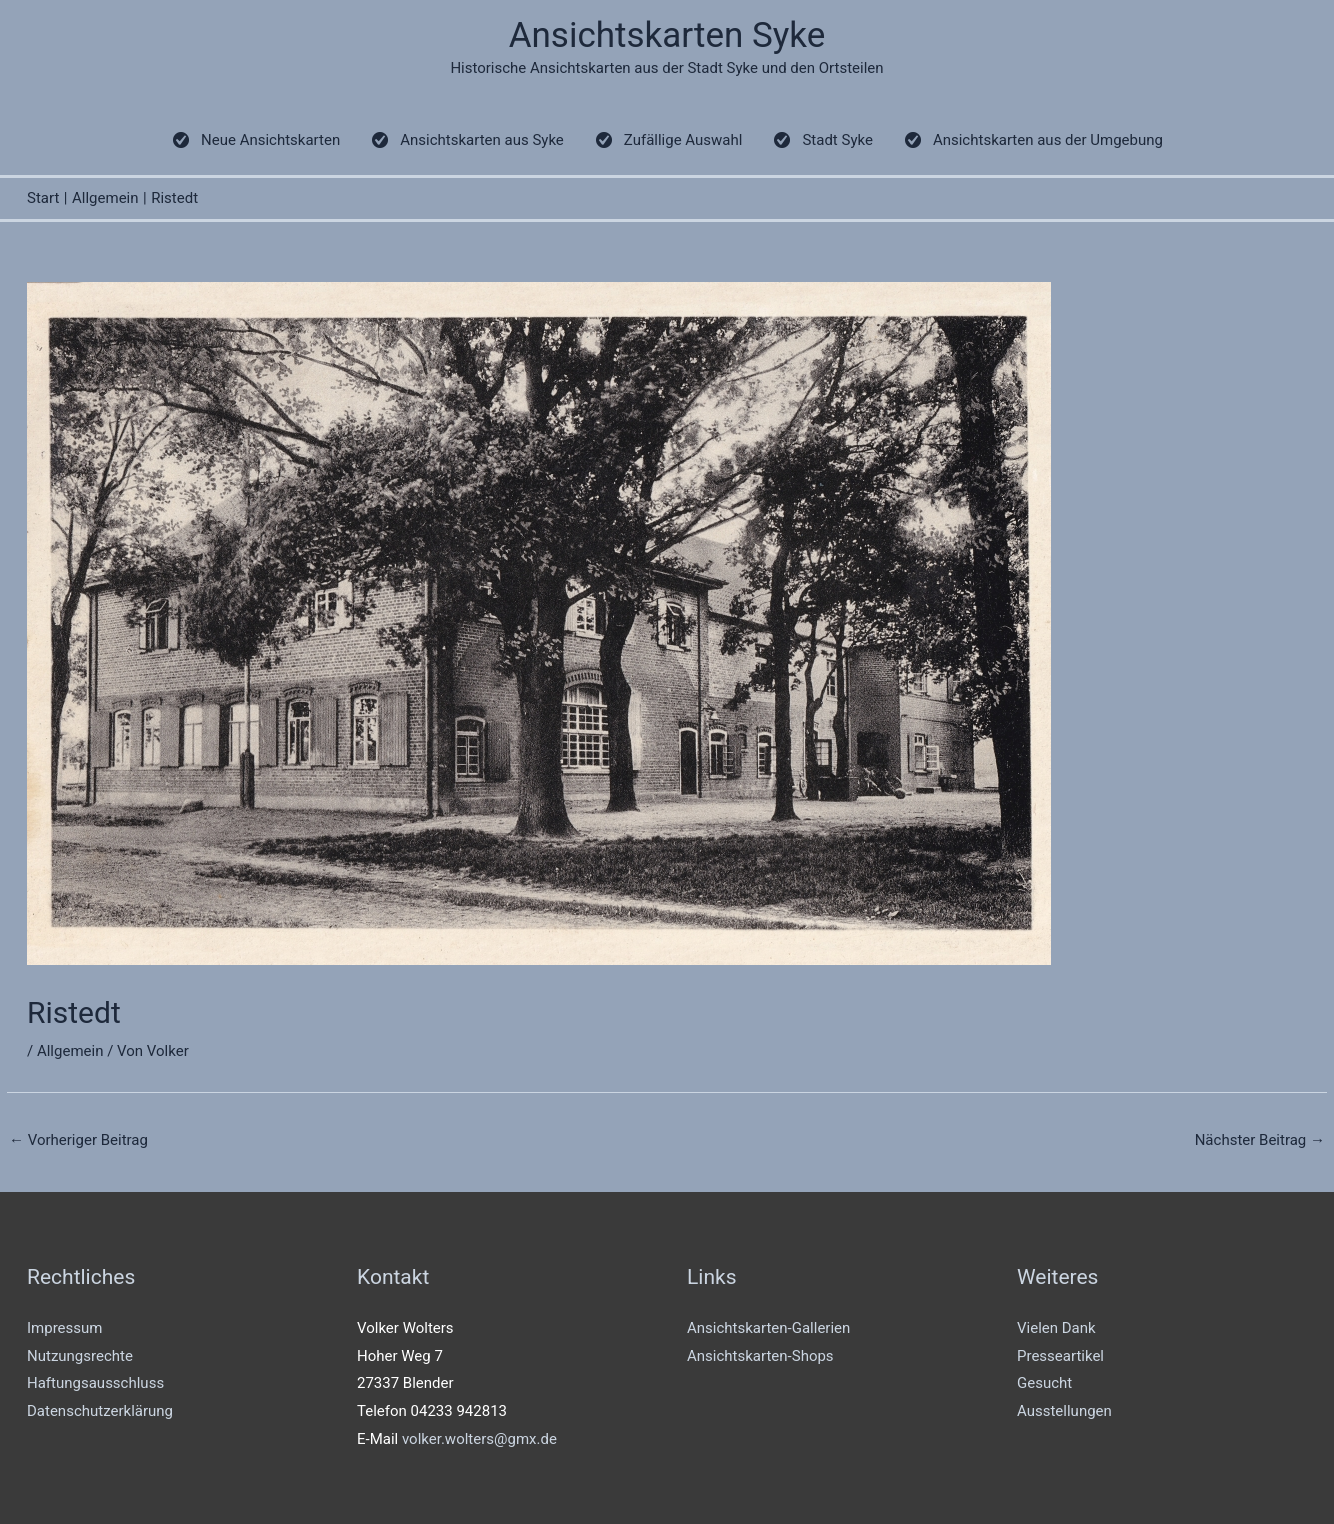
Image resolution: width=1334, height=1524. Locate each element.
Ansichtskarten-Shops (760, 1356)
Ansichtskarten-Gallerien (768, 1328)
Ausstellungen (1064, 1411)
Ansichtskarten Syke (667, 35)
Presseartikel (1060, 1356)
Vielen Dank (1056, 1328)
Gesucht (1044, 1383)
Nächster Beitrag (1260, 1140)
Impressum (64, 1328)
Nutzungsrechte (80, 1356)
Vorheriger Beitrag (78, 1140)
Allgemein (70, 1051)
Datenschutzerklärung (100, 1411)
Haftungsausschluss (95, 1383)
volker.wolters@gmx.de (479, 1439)
